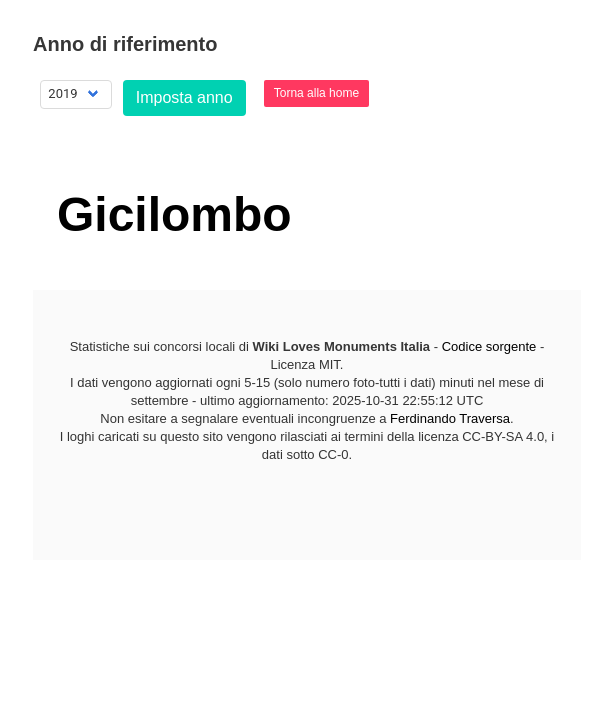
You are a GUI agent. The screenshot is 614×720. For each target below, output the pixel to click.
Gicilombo (174, 214)
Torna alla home (316, 93)
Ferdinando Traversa (450, 418)
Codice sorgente (489, 346)
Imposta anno (184, 97)
